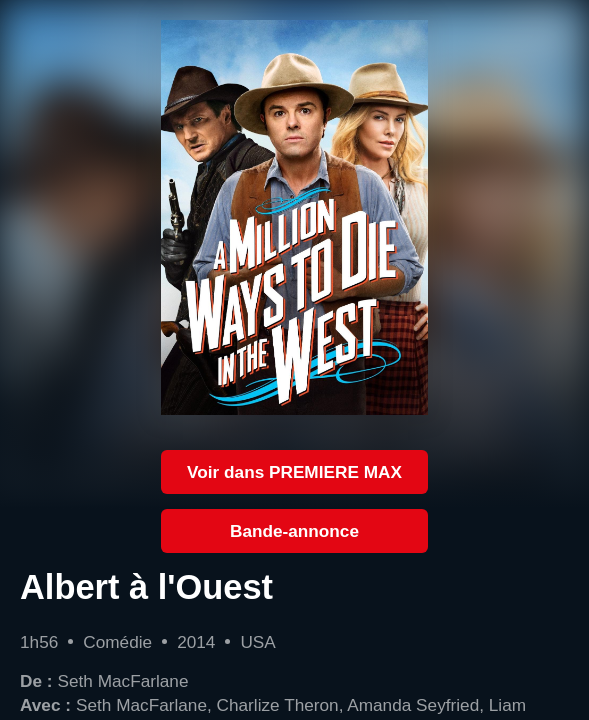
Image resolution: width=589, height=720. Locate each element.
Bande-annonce (294, 531)
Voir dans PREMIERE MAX (294, 472)
